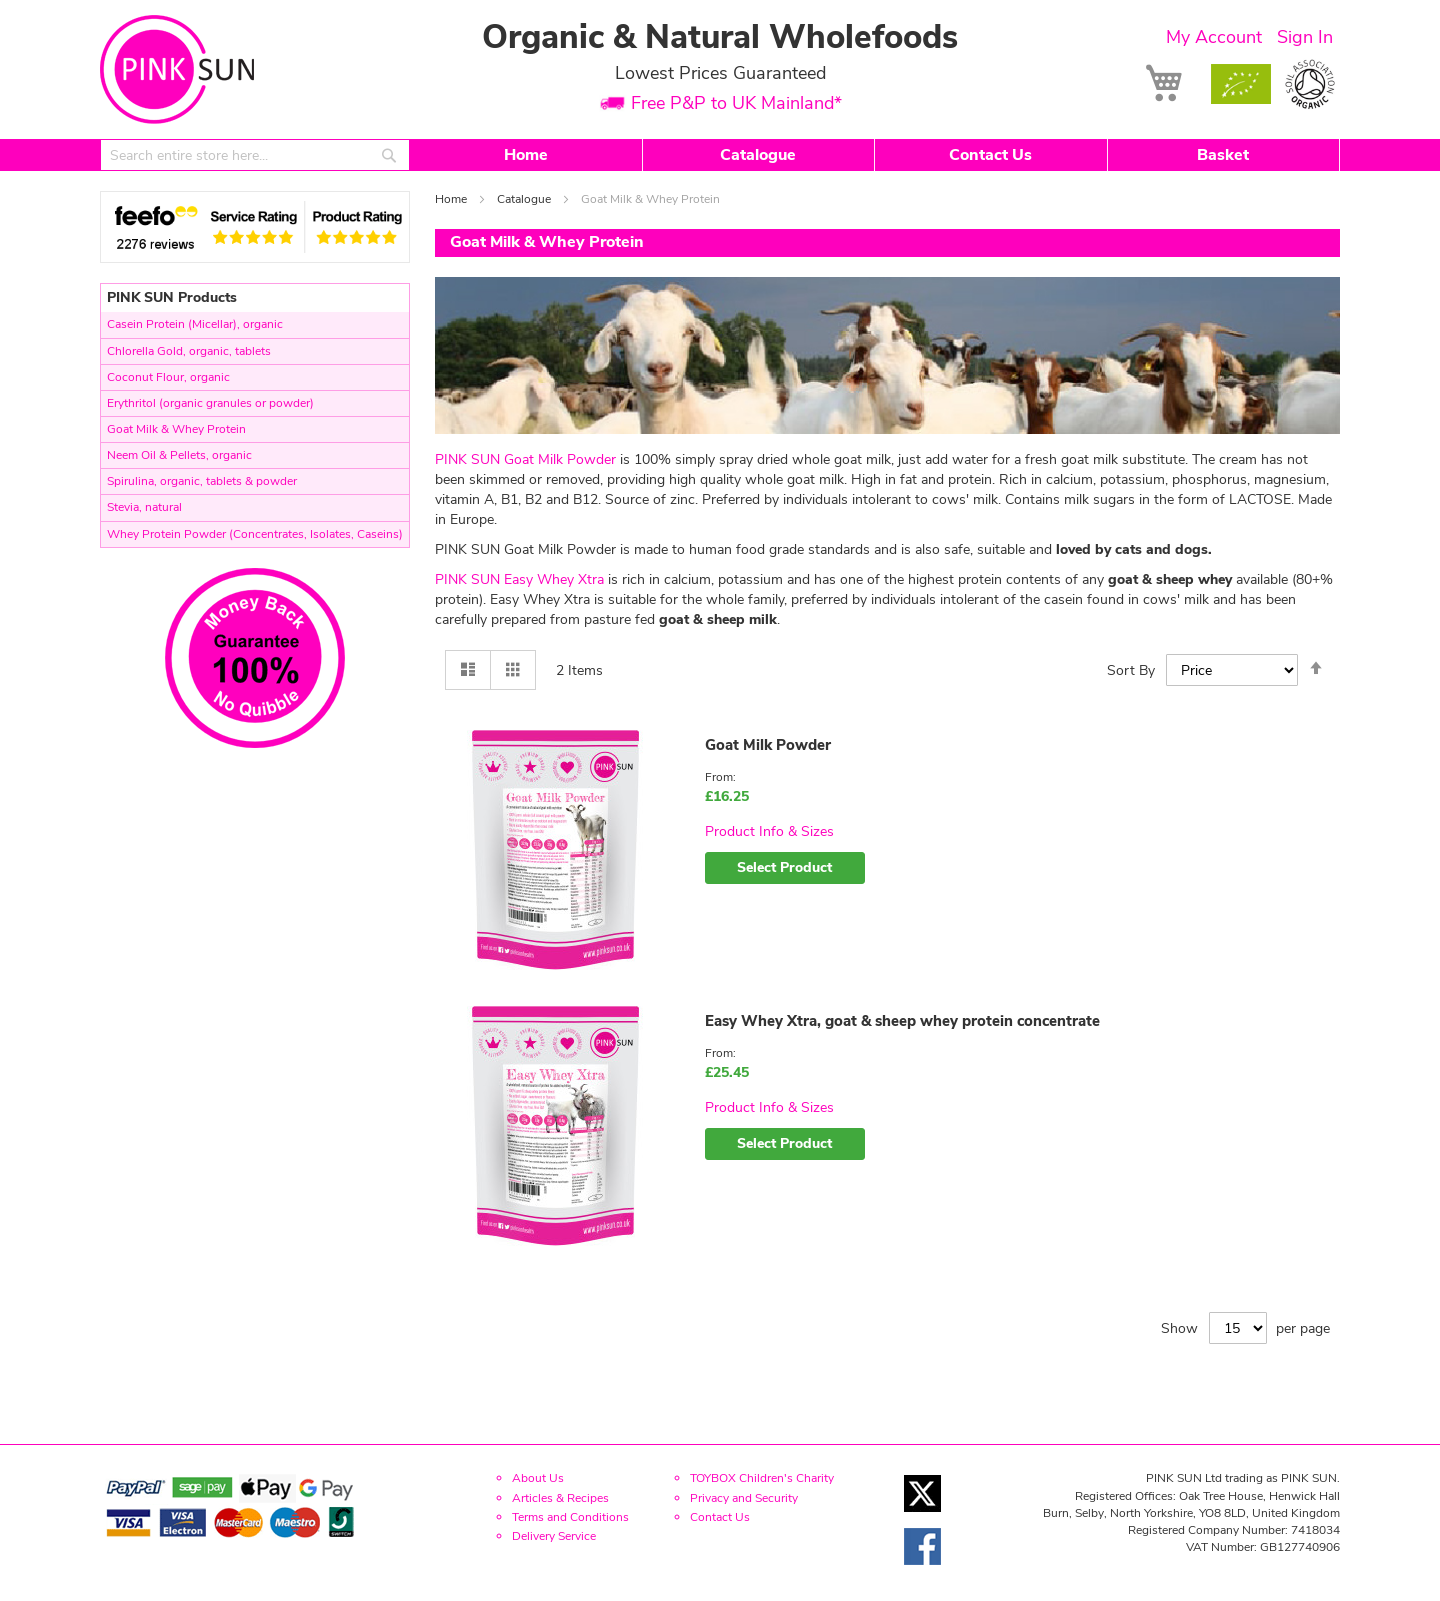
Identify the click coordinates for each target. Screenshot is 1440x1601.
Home (526, 155)
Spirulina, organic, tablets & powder (202, 481)
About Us (538, 1478)
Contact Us (990, 155)
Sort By (1131, 670)
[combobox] (255, 155)
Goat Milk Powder (768, 745)
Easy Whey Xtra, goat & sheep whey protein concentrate (902, 1021)
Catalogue (758, 155)
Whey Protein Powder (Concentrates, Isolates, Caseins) (255, 534)
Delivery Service (554, 1536)
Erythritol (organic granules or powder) (210, 403)
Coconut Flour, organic (168, 377)
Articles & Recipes (560, 1498)
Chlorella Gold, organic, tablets (189, 351)
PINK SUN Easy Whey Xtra (519, 579)
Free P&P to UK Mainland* (736, 104)
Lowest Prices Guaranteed (720, 73)
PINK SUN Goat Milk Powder (525, 459)
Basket (1223, 155)
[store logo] (177, 69)
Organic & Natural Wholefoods (720, 37)
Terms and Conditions (570, 1517)
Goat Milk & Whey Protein (176, 429)
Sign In (1305, 37)
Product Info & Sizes (769, 831)
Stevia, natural (144, 507)
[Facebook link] (922, 1570)
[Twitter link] (922, 1517)
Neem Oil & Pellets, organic (179, 455)
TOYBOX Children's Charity (762, 1478)
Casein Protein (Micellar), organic (195, 324)
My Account (1214, 37)
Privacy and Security (744, 1498)
